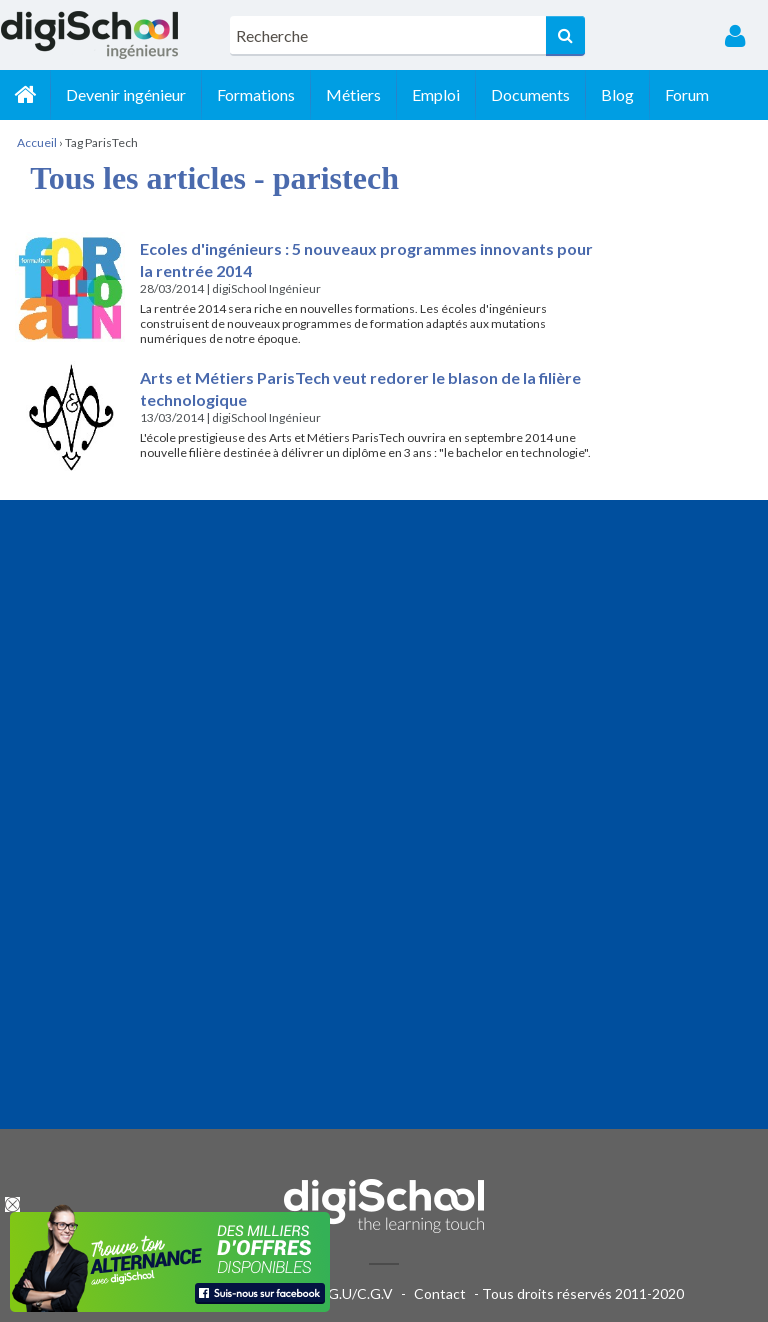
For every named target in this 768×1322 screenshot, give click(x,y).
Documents (530, 94)
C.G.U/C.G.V (354, 1293)
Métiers (353, 94)
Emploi (436, 94)
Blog (617, 94)
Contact (440, 1293)
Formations (256, 94)
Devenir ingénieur (126, 94)
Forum (687, 94)
